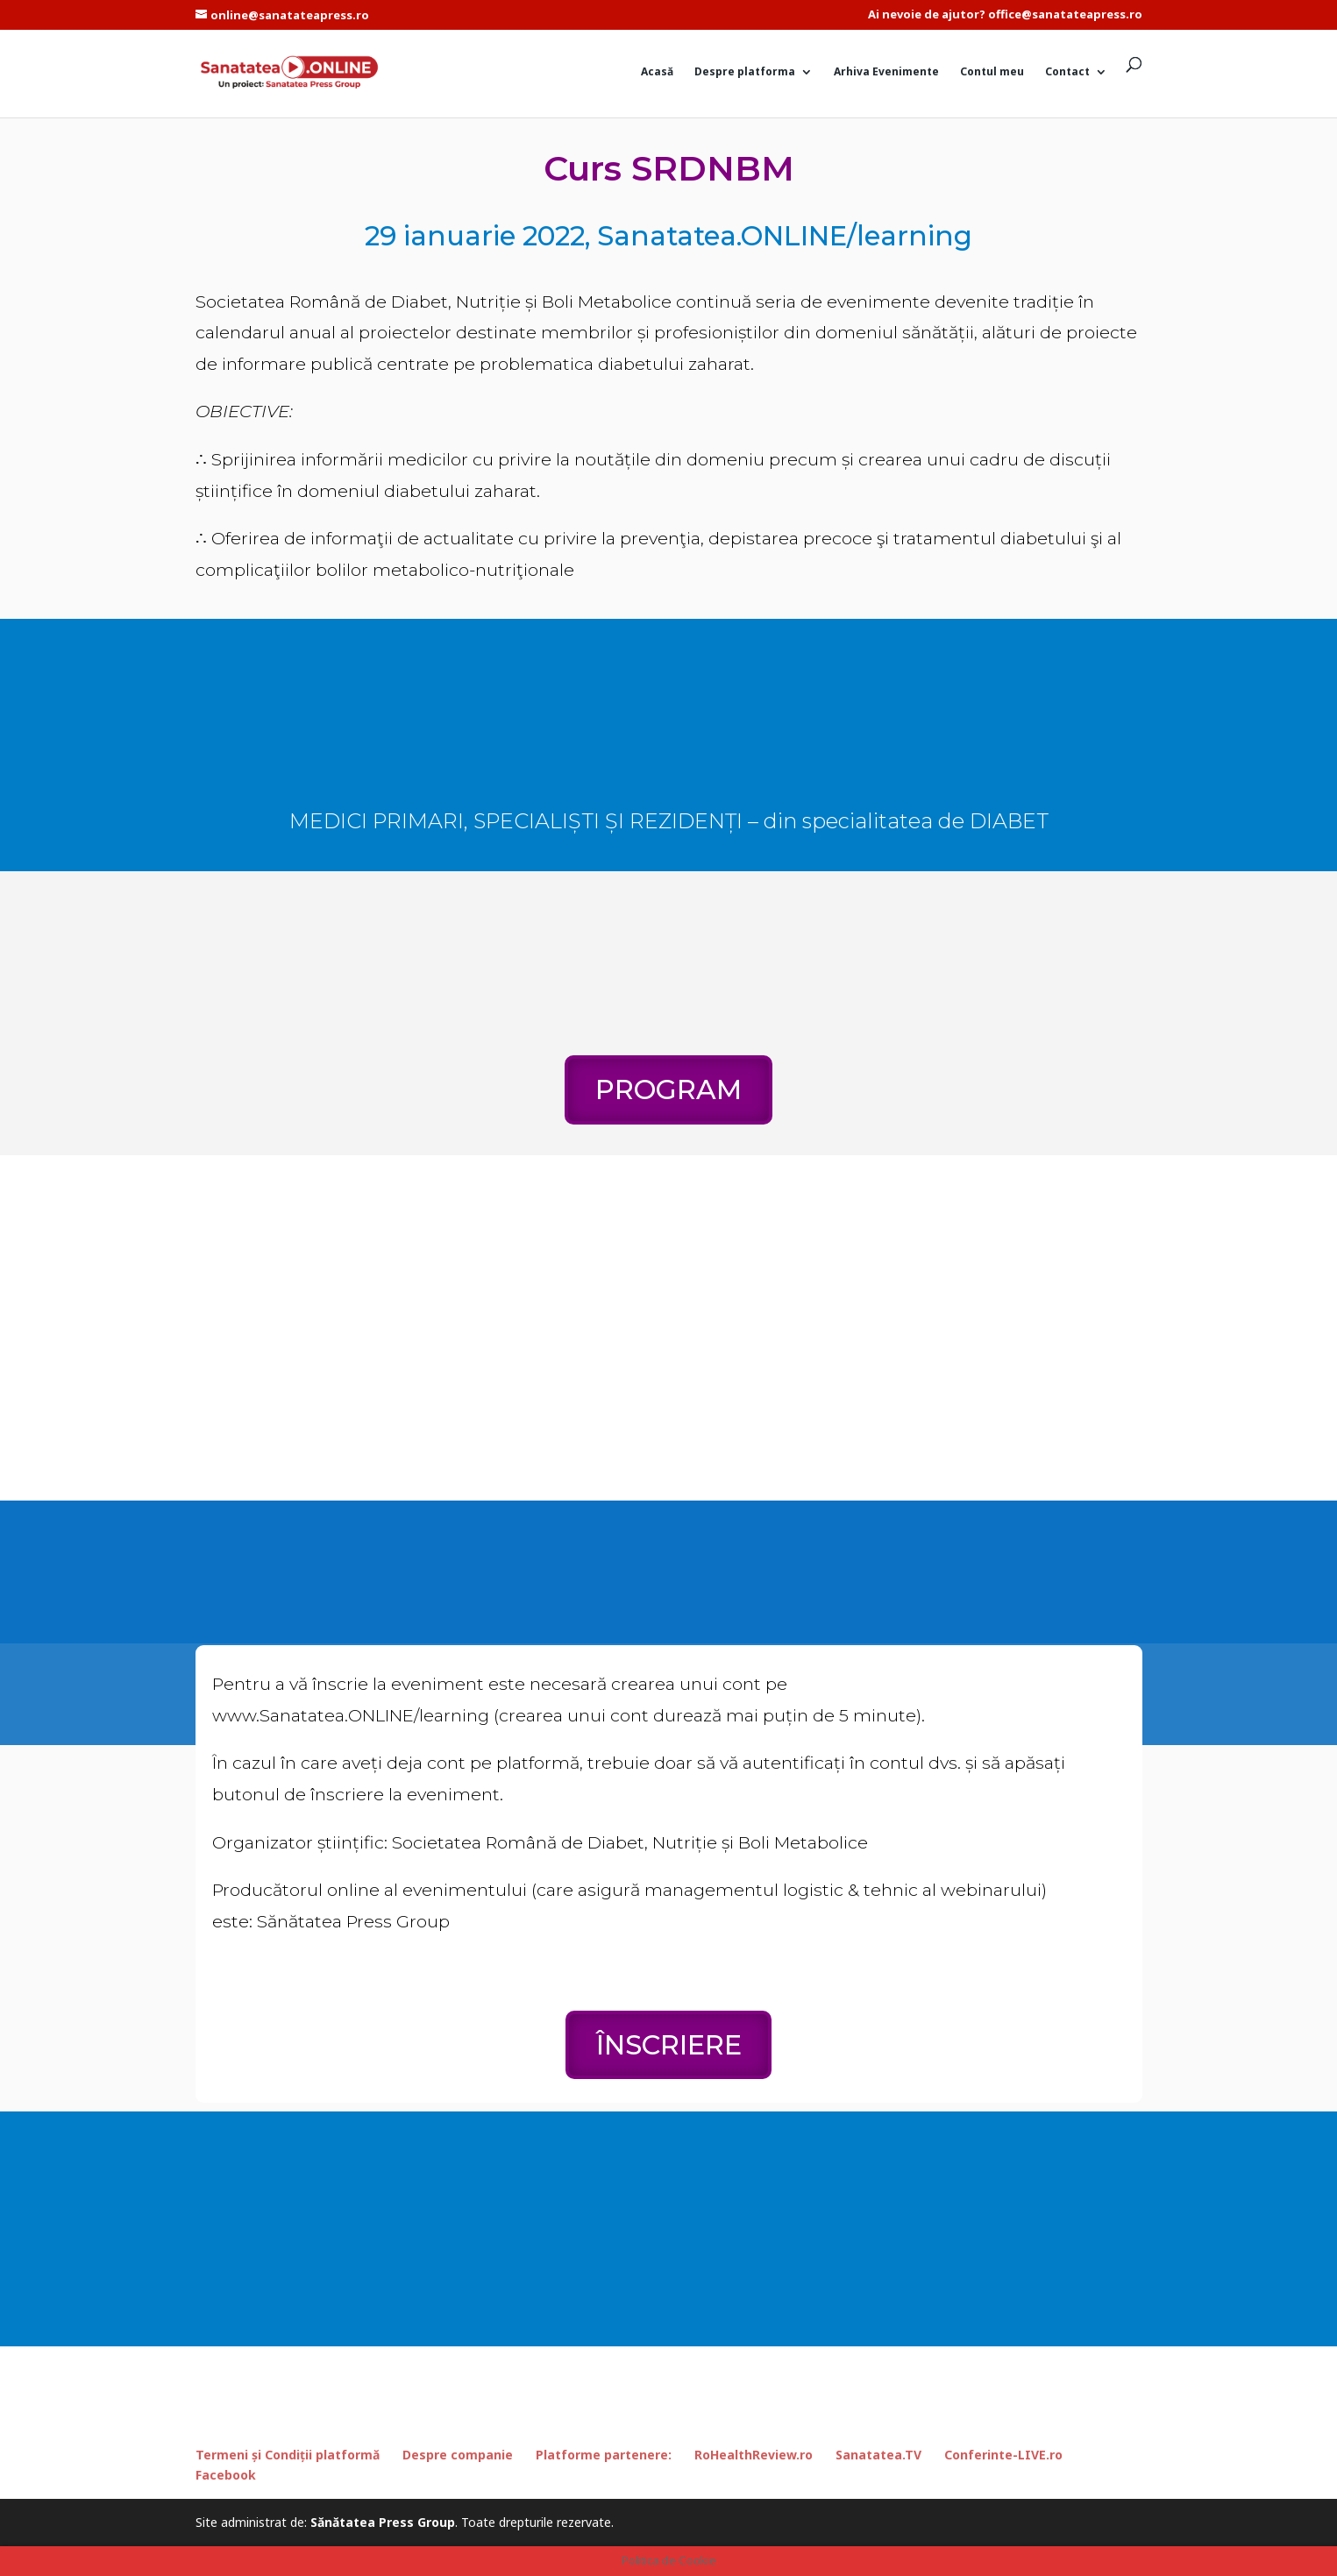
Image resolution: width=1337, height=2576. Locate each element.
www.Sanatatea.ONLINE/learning (350, 1715)
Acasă (657, 72)
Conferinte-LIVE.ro (1003, 2454)
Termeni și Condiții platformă (288, 2454)
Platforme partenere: (604, 2454)
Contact (1067, 72)
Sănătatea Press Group (382, 2522)
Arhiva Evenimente (886, 72)
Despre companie (457, 2454)
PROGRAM (668, 1089)
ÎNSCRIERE (669, 2045)
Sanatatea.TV (878, 2454)
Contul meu (992, 72)
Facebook (226, 2474)
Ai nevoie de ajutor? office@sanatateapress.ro (1005, 15)
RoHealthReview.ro (753, 2454)
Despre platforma (744, 72)
